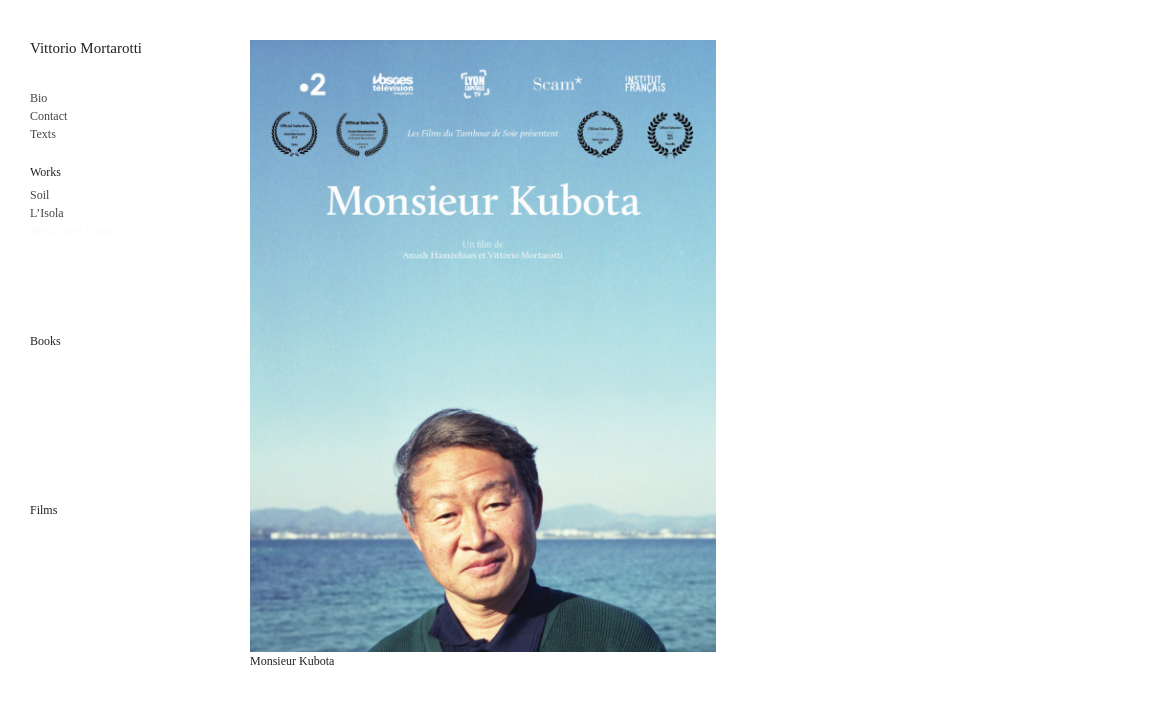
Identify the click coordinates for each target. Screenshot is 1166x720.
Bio (38, 98)
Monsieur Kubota (292, 661)
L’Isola (47, 213)
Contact (48, 116)
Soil (39, 195)
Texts (43, 134)
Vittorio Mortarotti (86, 48)
